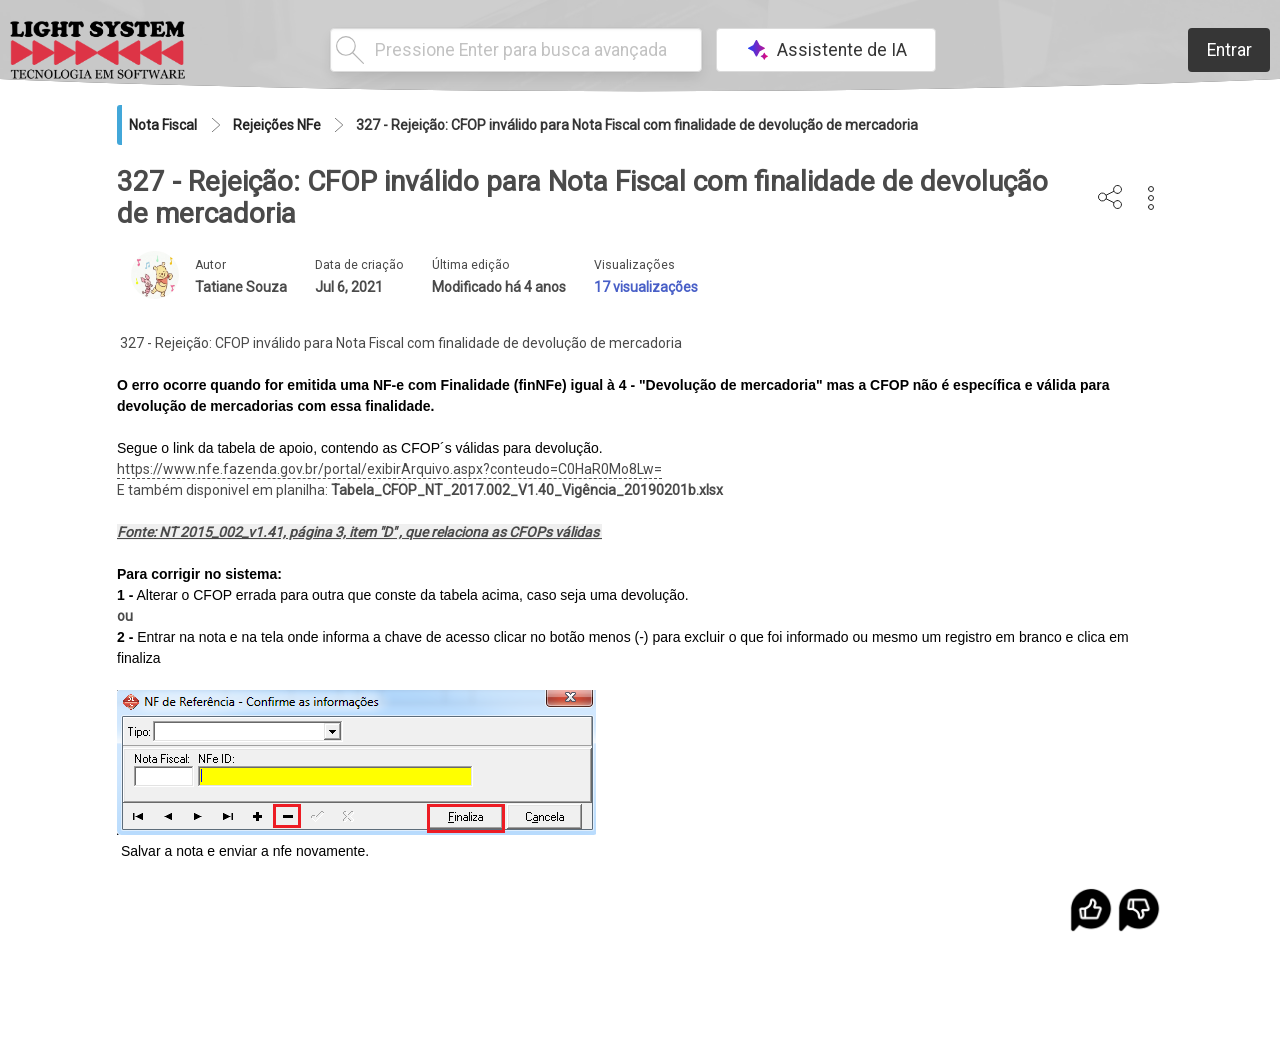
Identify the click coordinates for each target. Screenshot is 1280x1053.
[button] (1151, 198)
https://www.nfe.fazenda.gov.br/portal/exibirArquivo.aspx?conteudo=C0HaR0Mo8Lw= (389, 469)
